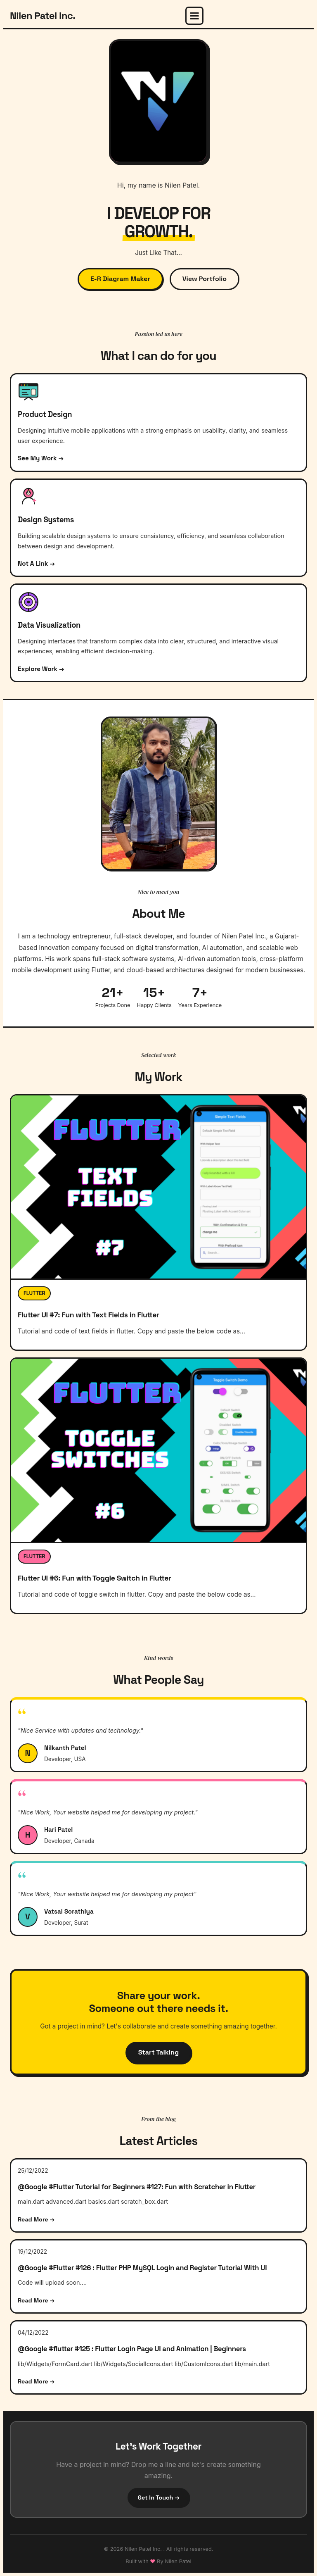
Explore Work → (41, 669)
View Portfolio (204, 278)
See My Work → (41, 458)
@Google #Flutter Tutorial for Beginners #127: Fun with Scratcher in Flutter (136, 2186)
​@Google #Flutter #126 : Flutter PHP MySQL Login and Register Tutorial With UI (142, 2267)
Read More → (36, 2219)
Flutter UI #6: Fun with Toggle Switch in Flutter (94, 1578)
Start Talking (158, 2052)
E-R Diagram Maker (120, 278)
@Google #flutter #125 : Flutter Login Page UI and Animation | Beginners (132, 2348)
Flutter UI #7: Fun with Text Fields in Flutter (88, 1314)
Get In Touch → (159, 2497)
